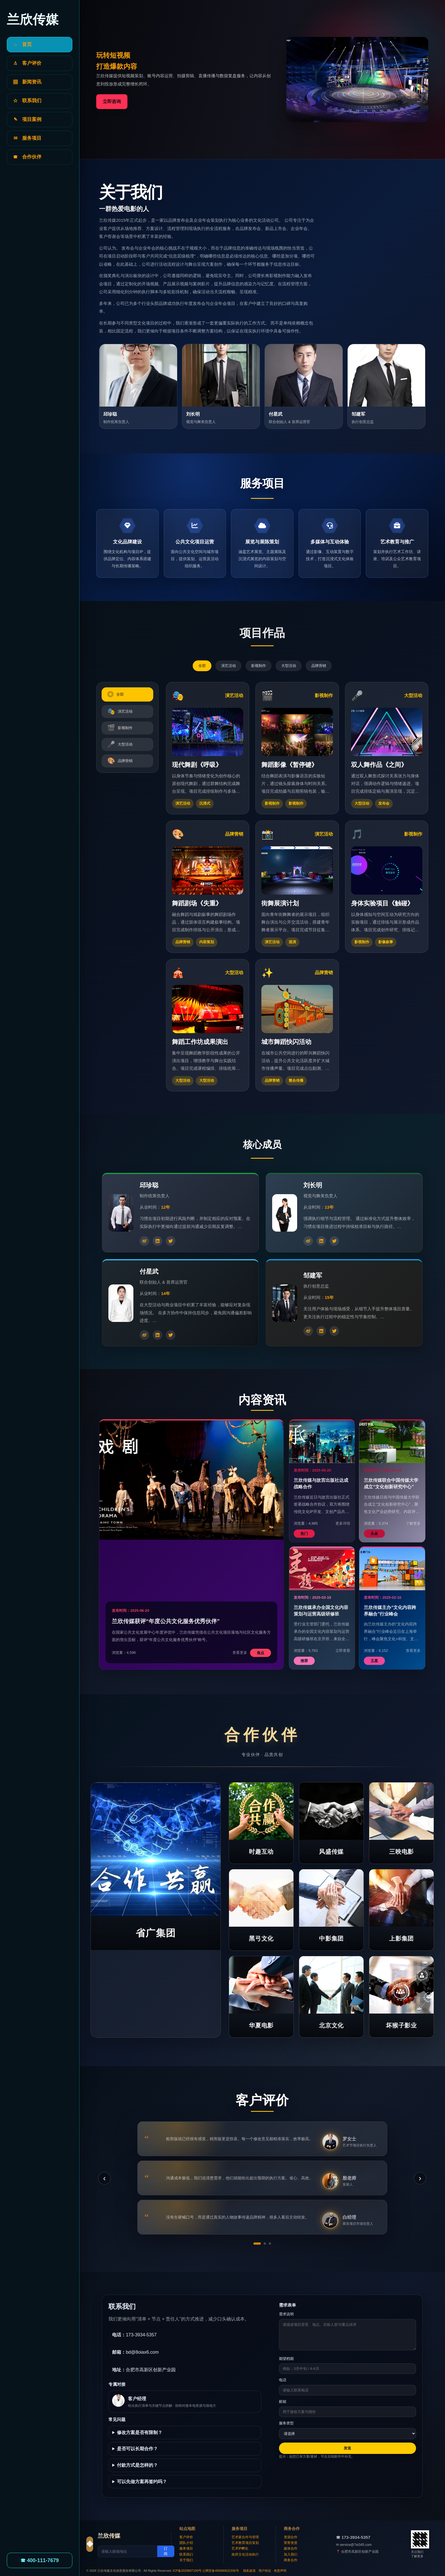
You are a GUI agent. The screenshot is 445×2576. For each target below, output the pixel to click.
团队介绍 (186, 2543)
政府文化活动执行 (245, 2554)
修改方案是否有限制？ (139, 2432)
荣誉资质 (290, 2543)
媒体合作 (290, 2548)
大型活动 (288, 666)
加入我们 (290, 2554)
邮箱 (282, 2401)
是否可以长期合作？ (137, 2448)
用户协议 (265, 2570)
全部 (202, 666)
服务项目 (186, 2548)
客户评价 (186, 2537)
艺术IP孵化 (240, 2548)
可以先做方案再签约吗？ (142, 2481)
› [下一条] (420, 2178)
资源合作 (290, 2537)
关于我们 (186, 2560)
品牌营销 (318, 666)
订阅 (165, 2551)
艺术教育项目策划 (245, 2543)
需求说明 (286, 2314)
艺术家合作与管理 (245, 2537)
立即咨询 (112, 101)
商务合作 (290, 2560)
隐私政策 (249, 2570)
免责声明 (280, 2570)
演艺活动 (228, 666)
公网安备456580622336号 (220, 2570)
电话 (282, 2380)
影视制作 (258, 666)
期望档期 (286, 2359)
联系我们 (186, 2554)
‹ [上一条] (104, 2178)
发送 (347, 2448)
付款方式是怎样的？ (137, 2465)
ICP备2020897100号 (187, 2570)
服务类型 (286, 2423)
